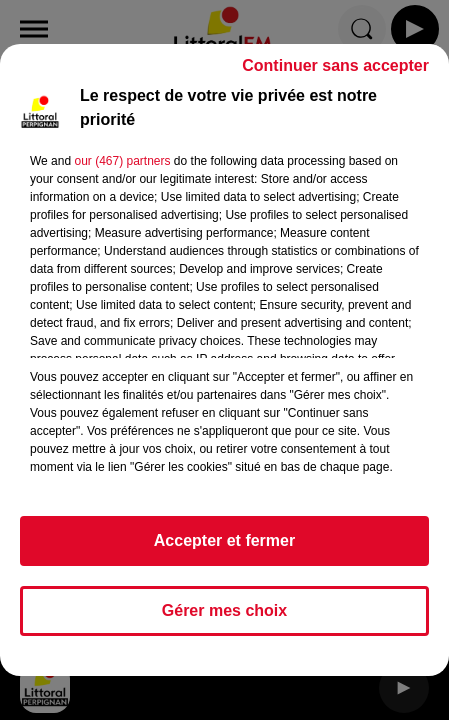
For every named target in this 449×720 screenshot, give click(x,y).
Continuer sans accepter (335, 74)
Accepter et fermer (224, 549)
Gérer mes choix (224, 619)
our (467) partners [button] (122, 170)
